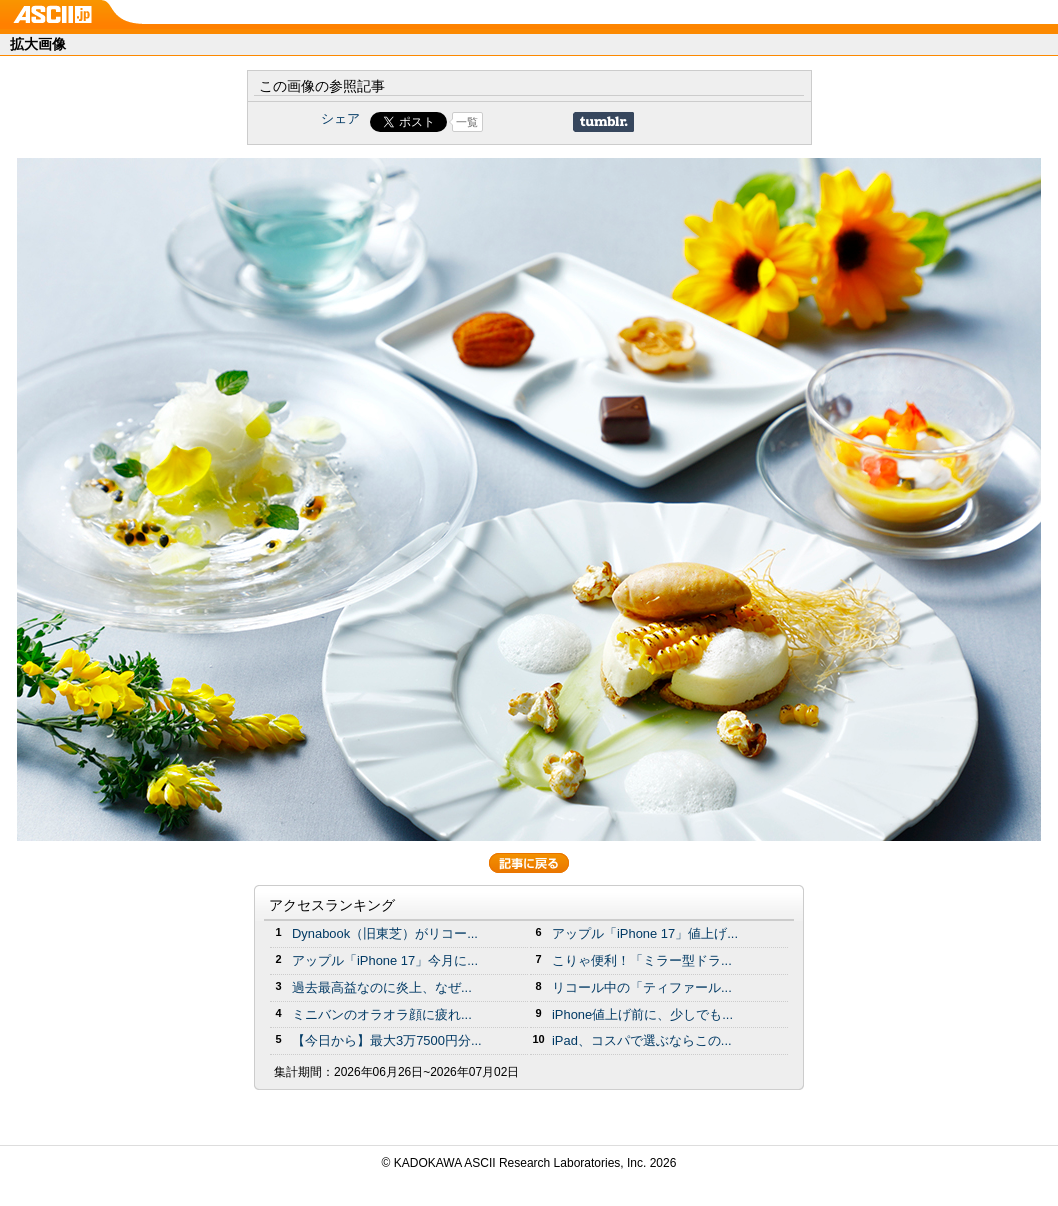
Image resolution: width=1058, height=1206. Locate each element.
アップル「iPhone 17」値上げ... (645, 933)
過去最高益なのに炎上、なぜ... (382, 987)
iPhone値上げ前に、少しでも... (642, 1014)
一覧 (467, 122)
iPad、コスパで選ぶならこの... (642, 1040)
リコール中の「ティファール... (642, 987)
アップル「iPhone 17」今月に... (385, 960)
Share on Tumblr (603, 122)
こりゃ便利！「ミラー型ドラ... (642, 960)
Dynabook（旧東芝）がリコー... (385, 933)
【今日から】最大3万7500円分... (387, 1040)
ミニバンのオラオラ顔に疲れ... (382, 1014)
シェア (340, 118)
